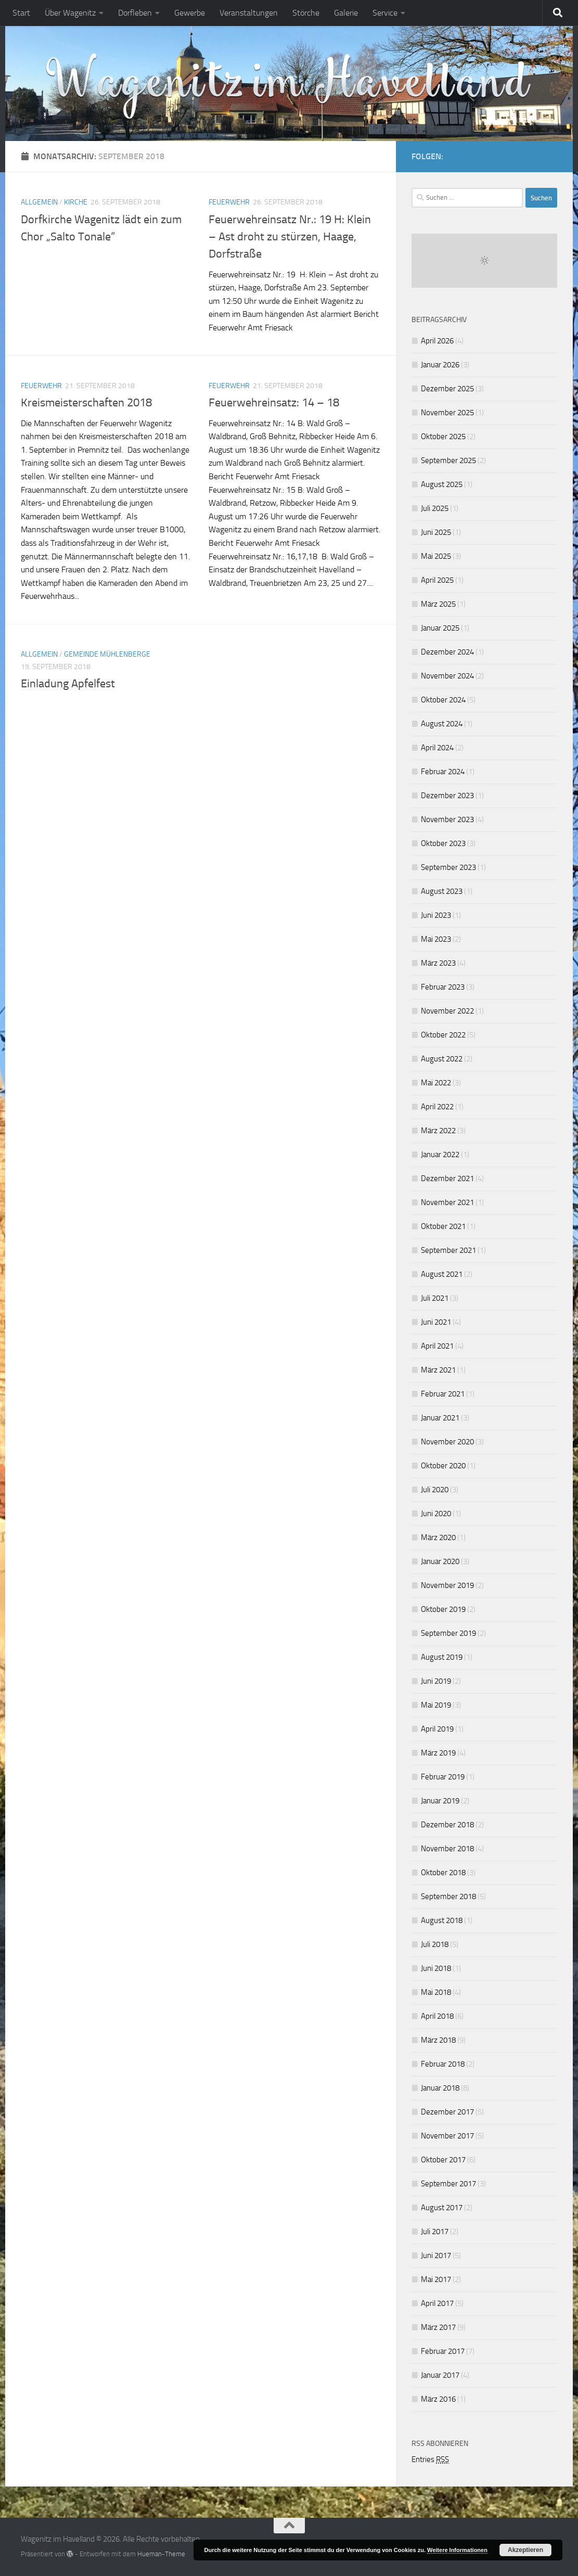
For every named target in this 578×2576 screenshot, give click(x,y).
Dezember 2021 (447, 1178)
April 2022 (437, 1106)
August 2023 (442, 891)
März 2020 (438, 1537)
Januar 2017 (440, 2375)
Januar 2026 (440, 364)
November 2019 (447, 1585)
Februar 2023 (443, 987)
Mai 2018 (436, 1992)
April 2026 (437, 340)
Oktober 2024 (443, 699)
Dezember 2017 (447, 2112)
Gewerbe (189, 13)
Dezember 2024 (447, 652)
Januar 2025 (440, 628)
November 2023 (447, 819)
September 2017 (448, 2183)
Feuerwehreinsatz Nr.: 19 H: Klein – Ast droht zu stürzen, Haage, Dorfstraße (290, 237)
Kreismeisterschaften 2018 (86, 402)
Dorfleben (135, 13)
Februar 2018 (443, 2064)
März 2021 (438, 1370)
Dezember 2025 (447, 388)
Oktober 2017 (443, 2159)
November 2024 (447, 676)
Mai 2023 (436, 939)
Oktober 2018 (443, 1872)
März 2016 (438, 2399)
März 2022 (438, 1130)
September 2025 (448, 460)
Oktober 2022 (443, 1035)
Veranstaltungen (249, 13)
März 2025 (438, 604)
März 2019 (438, 1753)
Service (385, 13)
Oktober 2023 (443, 843)
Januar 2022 (440, 1154)
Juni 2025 (436, 532)
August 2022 (442, 1058)
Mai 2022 (436, 1082)
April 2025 (437, 580)
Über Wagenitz (70, 13)
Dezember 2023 (447, 795)
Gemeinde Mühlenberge (107, 654)
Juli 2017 (434, 2231)
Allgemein (39, 202)
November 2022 (447, 1011)
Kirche (75, 202)
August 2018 (442, 1920)
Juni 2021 (436, 1322)
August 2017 (442, 2207)
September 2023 (448, 867)
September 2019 (448, 1633)
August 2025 (442, 484)
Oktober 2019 (443, 1609)
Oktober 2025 (443, 436)
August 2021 (442, 1274)
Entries (430, 2459)
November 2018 (447, 1848)
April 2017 (437, 2303)
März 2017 (438, 2327)
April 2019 (437, 1729)
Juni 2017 (436, 2255)
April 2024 (437, 747)
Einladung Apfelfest (68, 683)
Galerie (346, 13)
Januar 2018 (440, 2088)
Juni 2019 (436, 1681)
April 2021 (437, 1346)
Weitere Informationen (457, 2550)
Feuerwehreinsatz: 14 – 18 (274, 402)
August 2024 (442, 723)
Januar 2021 (440, 1417)
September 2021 (448, 1250)
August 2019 (442, 1657)
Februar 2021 (443, 1394)
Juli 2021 (434, 1298)
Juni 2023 (436, 915)
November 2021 (447, 1202)
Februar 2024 (443, 771)
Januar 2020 (440, 1561)
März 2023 (438, 963)
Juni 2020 (436, 1513)
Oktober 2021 (443, 1226)
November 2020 (447, 1441)
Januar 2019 (440, 1800)
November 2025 (447, 412)
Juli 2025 (434, 508)
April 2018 (437, 2016)
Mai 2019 (436, 1705)
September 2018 (448, 1896)
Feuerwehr (229, 202)
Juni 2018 (436, 1968)
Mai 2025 (436, 556)
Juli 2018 (434, 1944)
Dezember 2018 (447, 1824)
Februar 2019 (443, 1777)
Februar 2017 (443, 2351)
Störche (305, 13)
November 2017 (447, 2136)
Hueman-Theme (161, 2554)
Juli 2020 (434, 1489)
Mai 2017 (436, 2279)
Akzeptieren (525, 2550)
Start (21, 13)
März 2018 (438, 2040)
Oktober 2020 (443, 1465)
